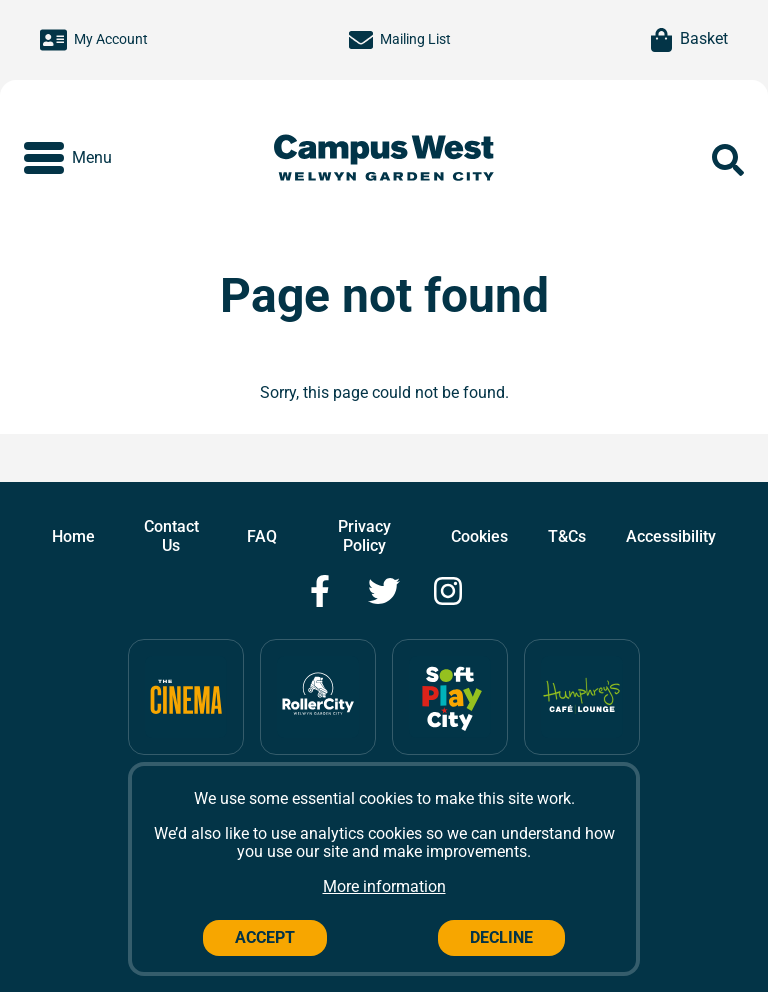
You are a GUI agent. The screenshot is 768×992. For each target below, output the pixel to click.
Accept (265, 937)
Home (73, 536)
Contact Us (171, 535)
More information (384, 886)
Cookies (479, 536)
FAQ (262, 536)
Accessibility (671, 536)
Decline (501, 937)
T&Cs (567, 536)
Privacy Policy (364, 535)
